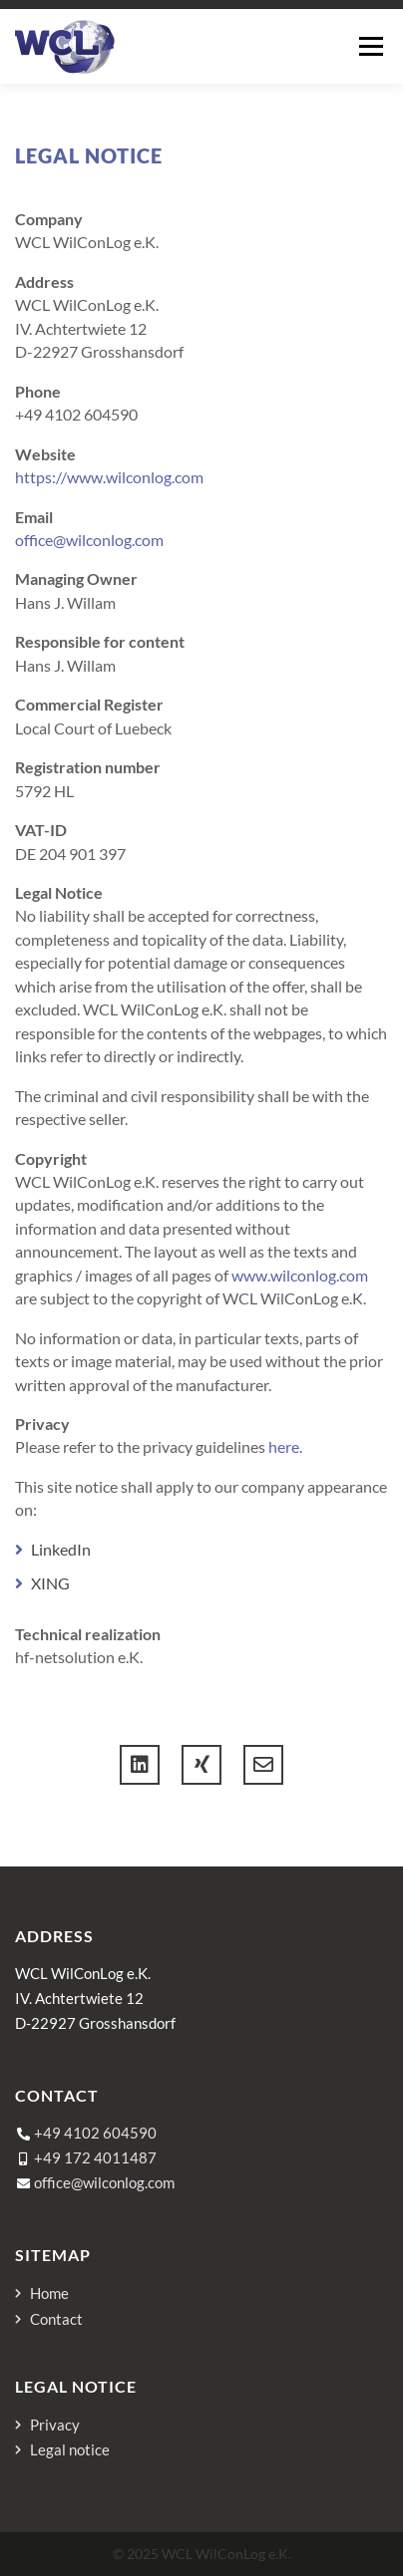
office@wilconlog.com (89, 539)
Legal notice (70, 2449)
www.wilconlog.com (299, 1275)
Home (49, 2293)
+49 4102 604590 (95, 2133)
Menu (370, 46)
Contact (56, 2319)
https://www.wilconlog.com (109, 476)
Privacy (55, 2425)
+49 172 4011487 (95, 2157)
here (283, 1446)
